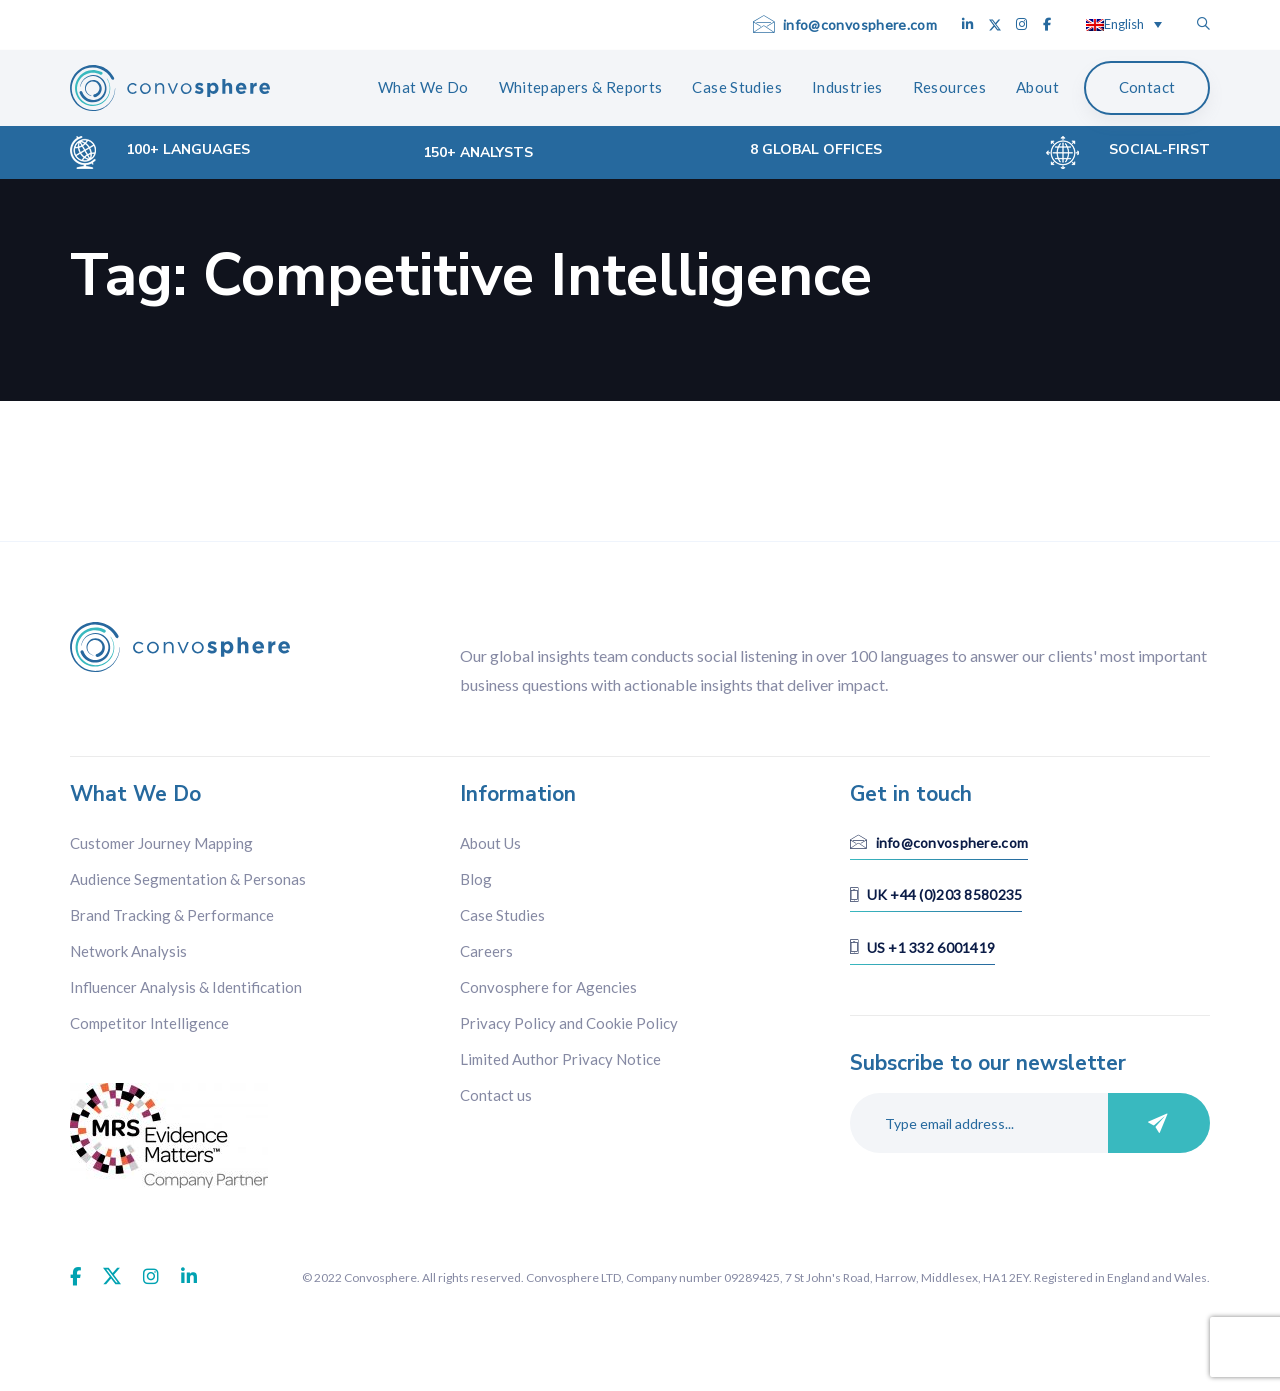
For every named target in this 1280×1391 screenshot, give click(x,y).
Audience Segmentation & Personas (188, 879)
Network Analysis (128, 951)
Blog (476, 879)
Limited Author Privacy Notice (560, 1059)
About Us (490, 843)
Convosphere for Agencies (548, 987)
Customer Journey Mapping (161, 843)
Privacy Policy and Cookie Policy (569, 1023)
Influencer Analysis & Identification (186, 987)
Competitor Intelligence (149, 1023)
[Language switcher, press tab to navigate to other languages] (1124, 24)
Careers (486, 951)
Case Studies (502, 915)
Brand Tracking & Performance (172, 915)
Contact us (496, 1095)
